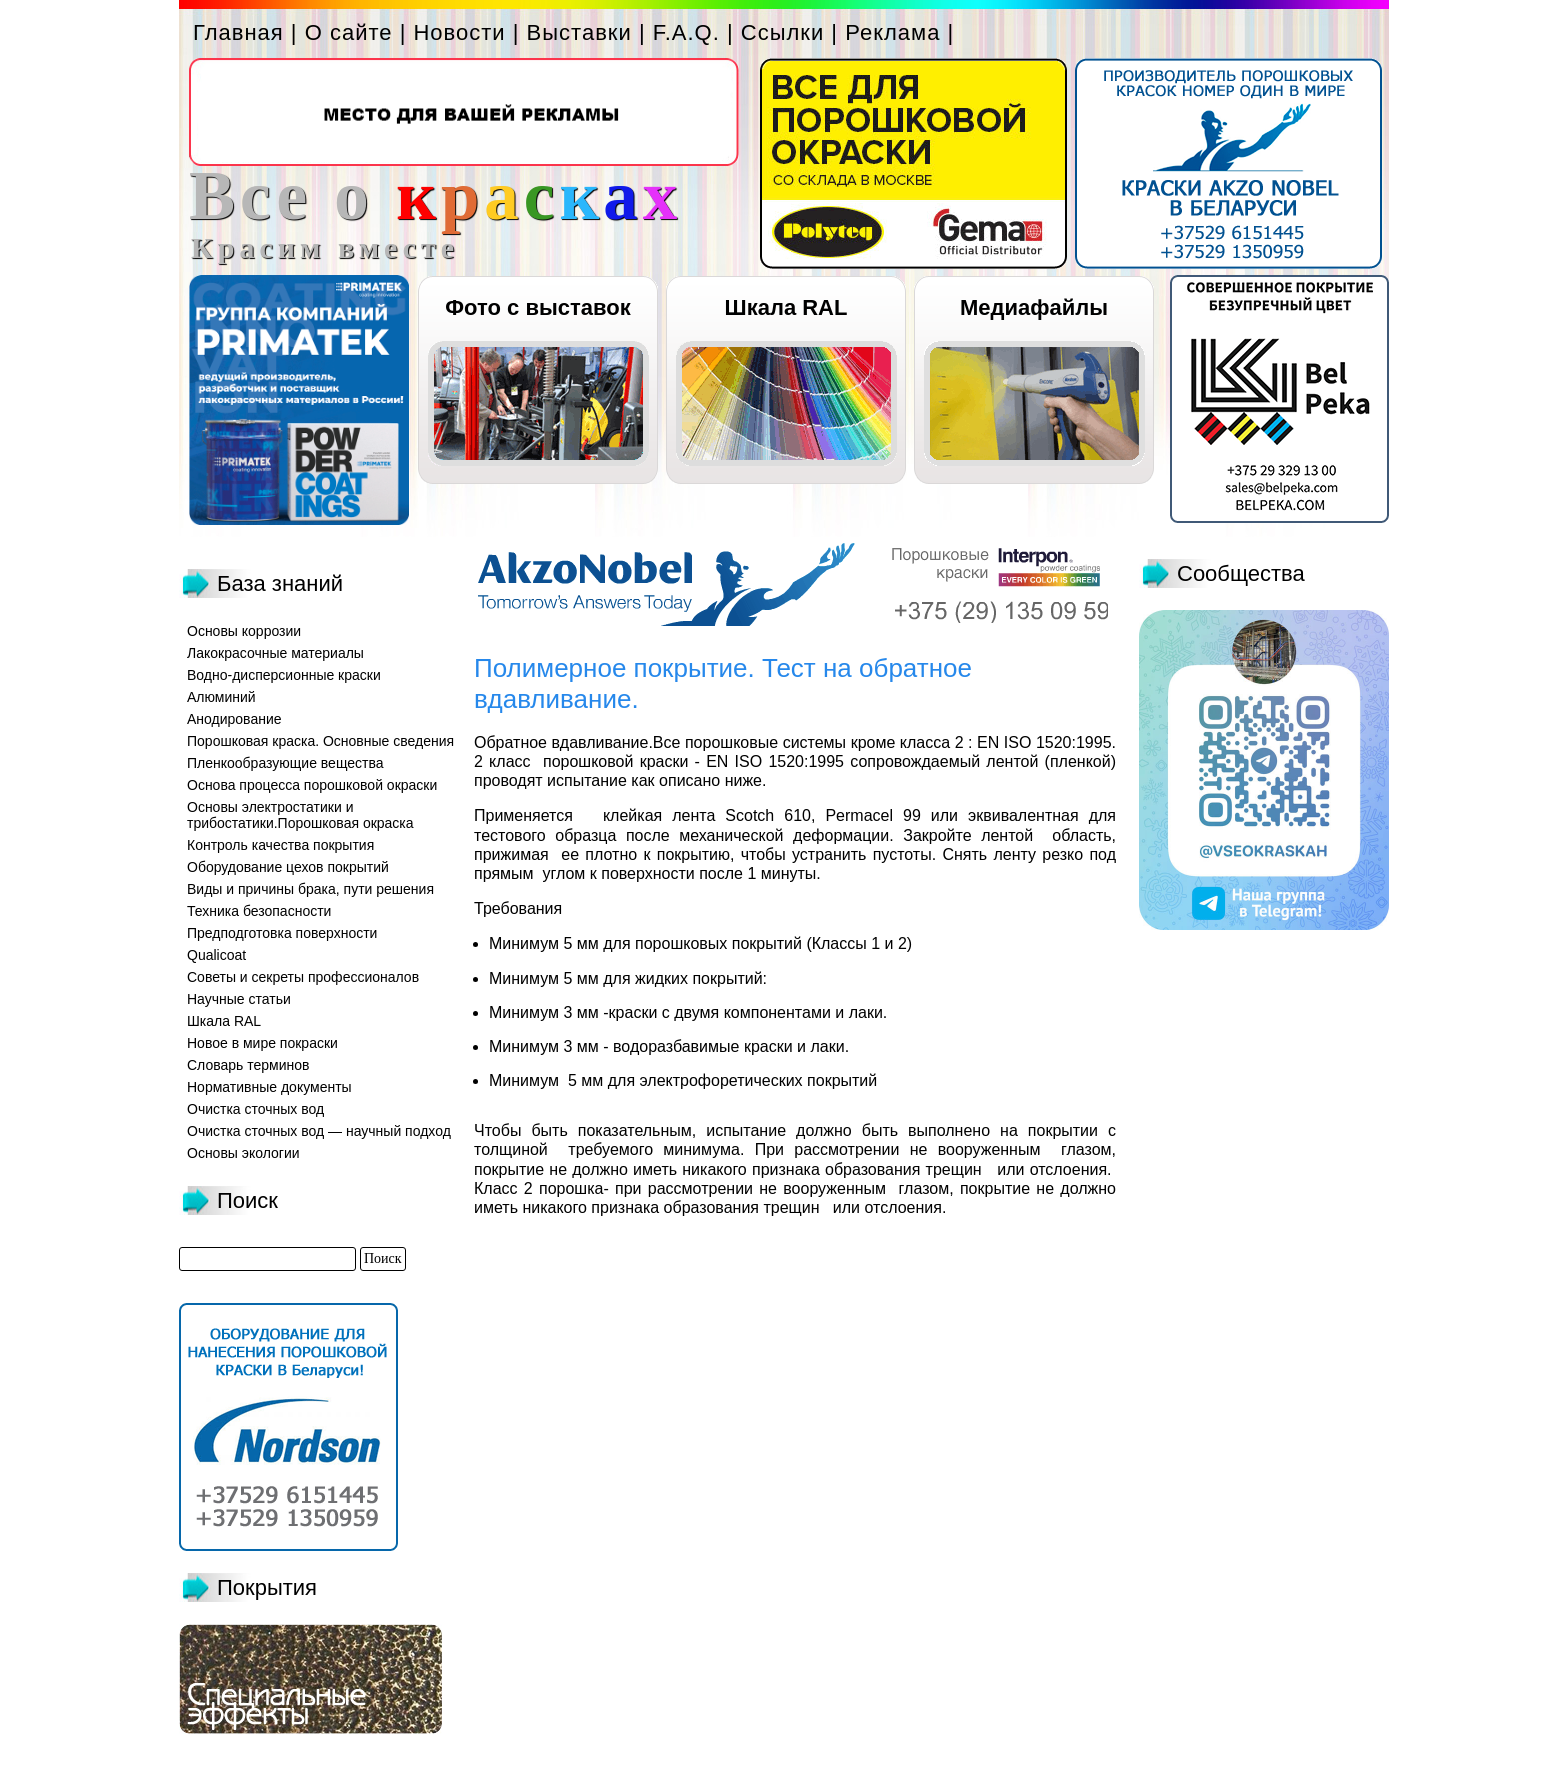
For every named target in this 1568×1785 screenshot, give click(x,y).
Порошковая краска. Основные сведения (320, 741)
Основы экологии (243, 1153)
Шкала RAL (786, 307)
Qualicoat (216, 955)
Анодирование (234, 719)
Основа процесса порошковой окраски (312, 785)
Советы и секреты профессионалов (303, 977)
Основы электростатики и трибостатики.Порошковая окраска (300, 815)
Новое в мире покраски (262, 1043)
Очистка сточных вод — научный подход (319, 1131)
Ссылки (782, 32)
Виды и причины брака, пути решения (310, 889)
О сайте (349, 32)
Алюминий (221, 697)
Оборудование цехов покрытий (288, 867)
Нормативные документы (269, 1087)
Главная (238, 32)
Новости (459, 32)
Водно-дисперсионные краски (284, 675)
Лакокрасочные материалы (275, 653)
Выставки (579, 32)
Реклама (892, 32)
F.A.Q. (686, 32)
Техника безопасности (259, 911)
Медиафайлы (1034, 307)
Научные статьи (239, 999)
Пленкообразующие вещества (285, 763)
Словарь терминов (248, 1065)
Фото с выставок (537, 307)
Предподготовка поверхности (282, 933)
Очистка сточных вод (255, 1109)
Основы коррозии (244, 631)
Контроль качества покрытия (280, 845)
